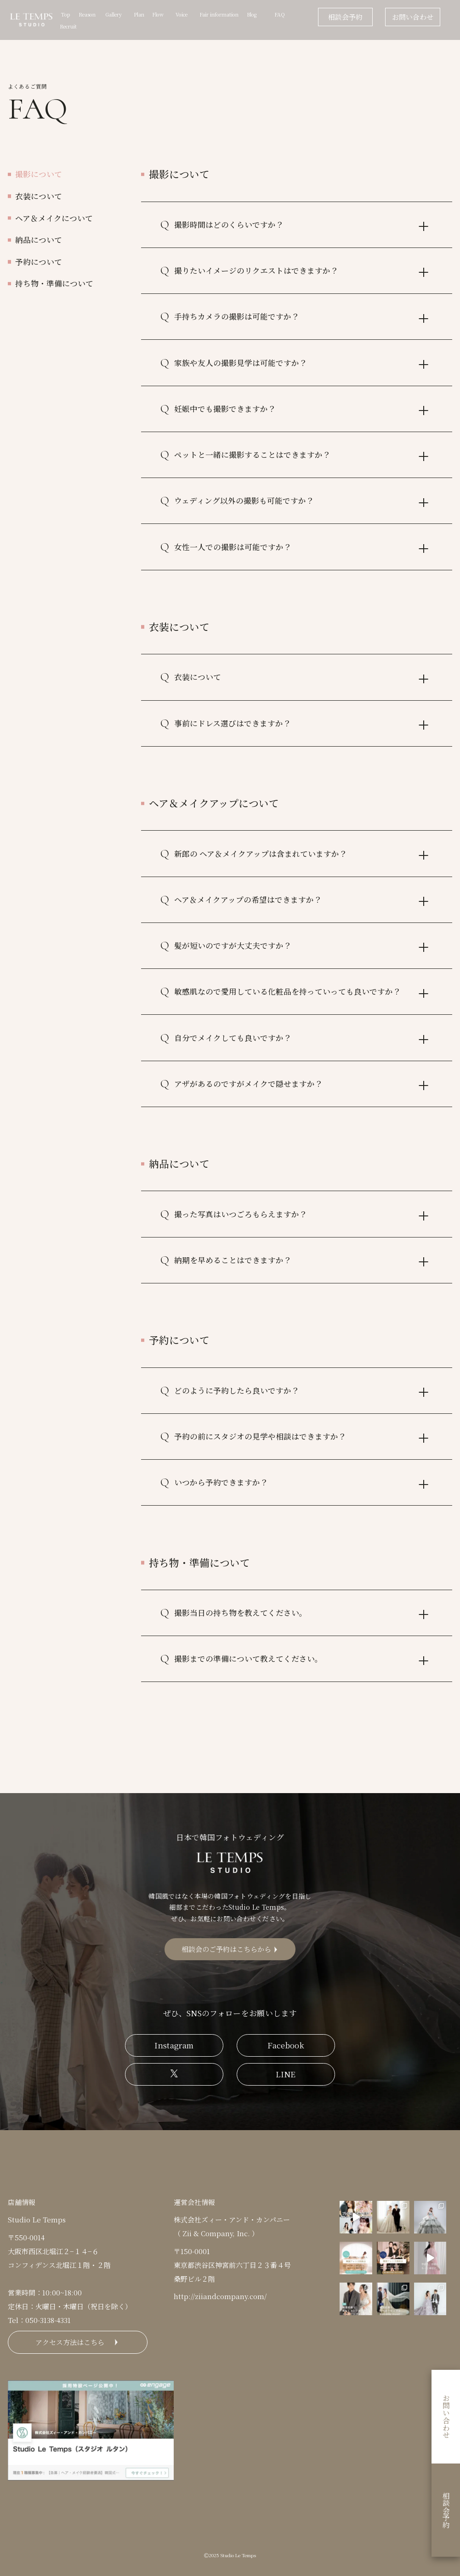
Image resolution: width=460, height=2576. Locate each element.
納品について (38, 239)
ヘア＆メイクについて (54, 218)
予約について (38, 261)
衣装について (38, 196)
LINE (285, 2074)
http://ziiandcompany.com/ (220, 2296)
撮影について (38, 174)
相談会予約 (345, 17)
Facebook (285, 2045)
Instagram (173, 2045)
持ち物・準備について (54, 283)
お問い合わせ (412, 17)
